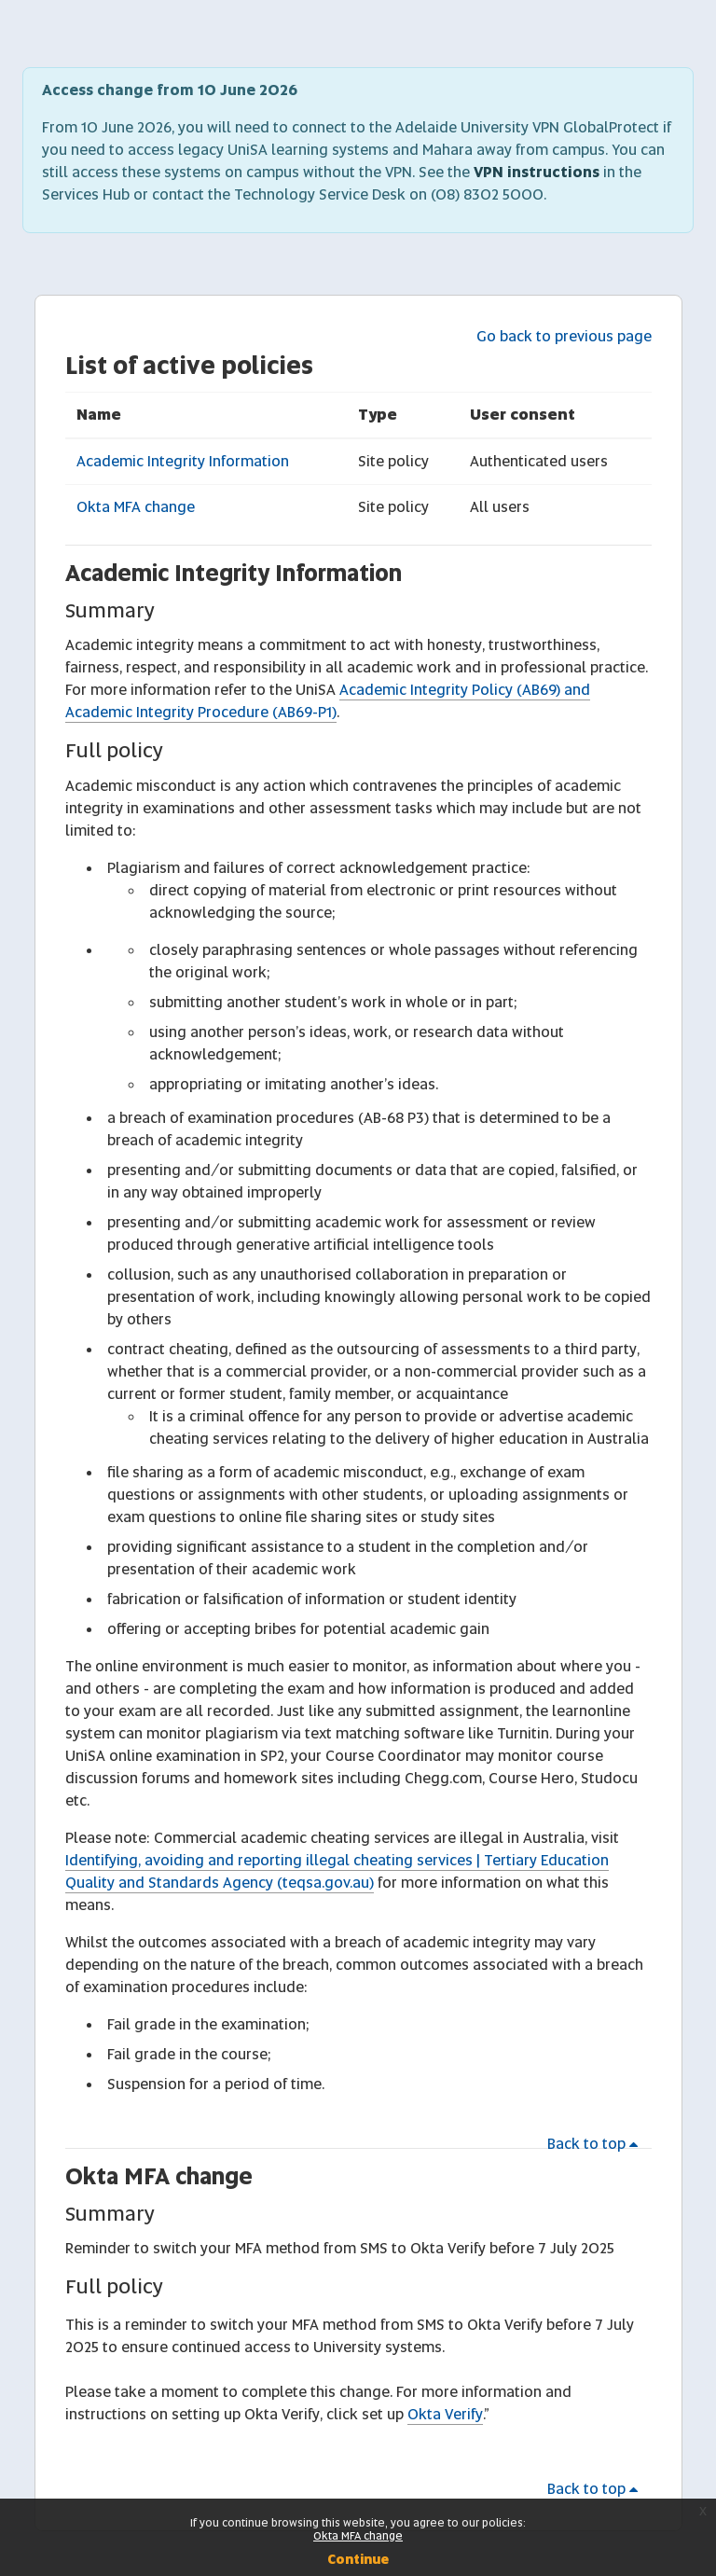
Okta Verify (445, 2414)
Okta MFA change (135, 507)
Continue (358, 2559)
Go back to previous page (564, 336)
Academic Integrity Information (182, 461)
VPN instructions (536, 172)
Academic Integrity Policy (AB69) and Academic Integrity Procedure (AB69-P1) (327, 701)
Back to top (595, 2144)
